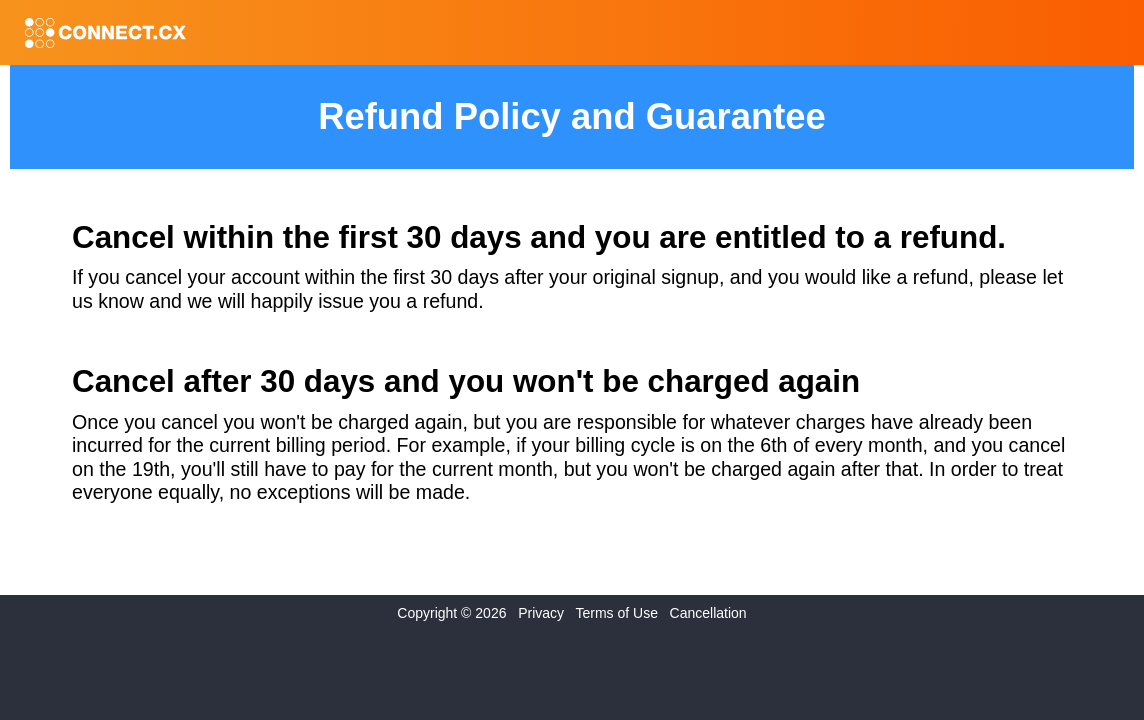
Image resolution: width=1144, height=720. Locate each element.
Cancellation (708, 613)
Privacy (541, 613)
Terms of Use (616, 613)
